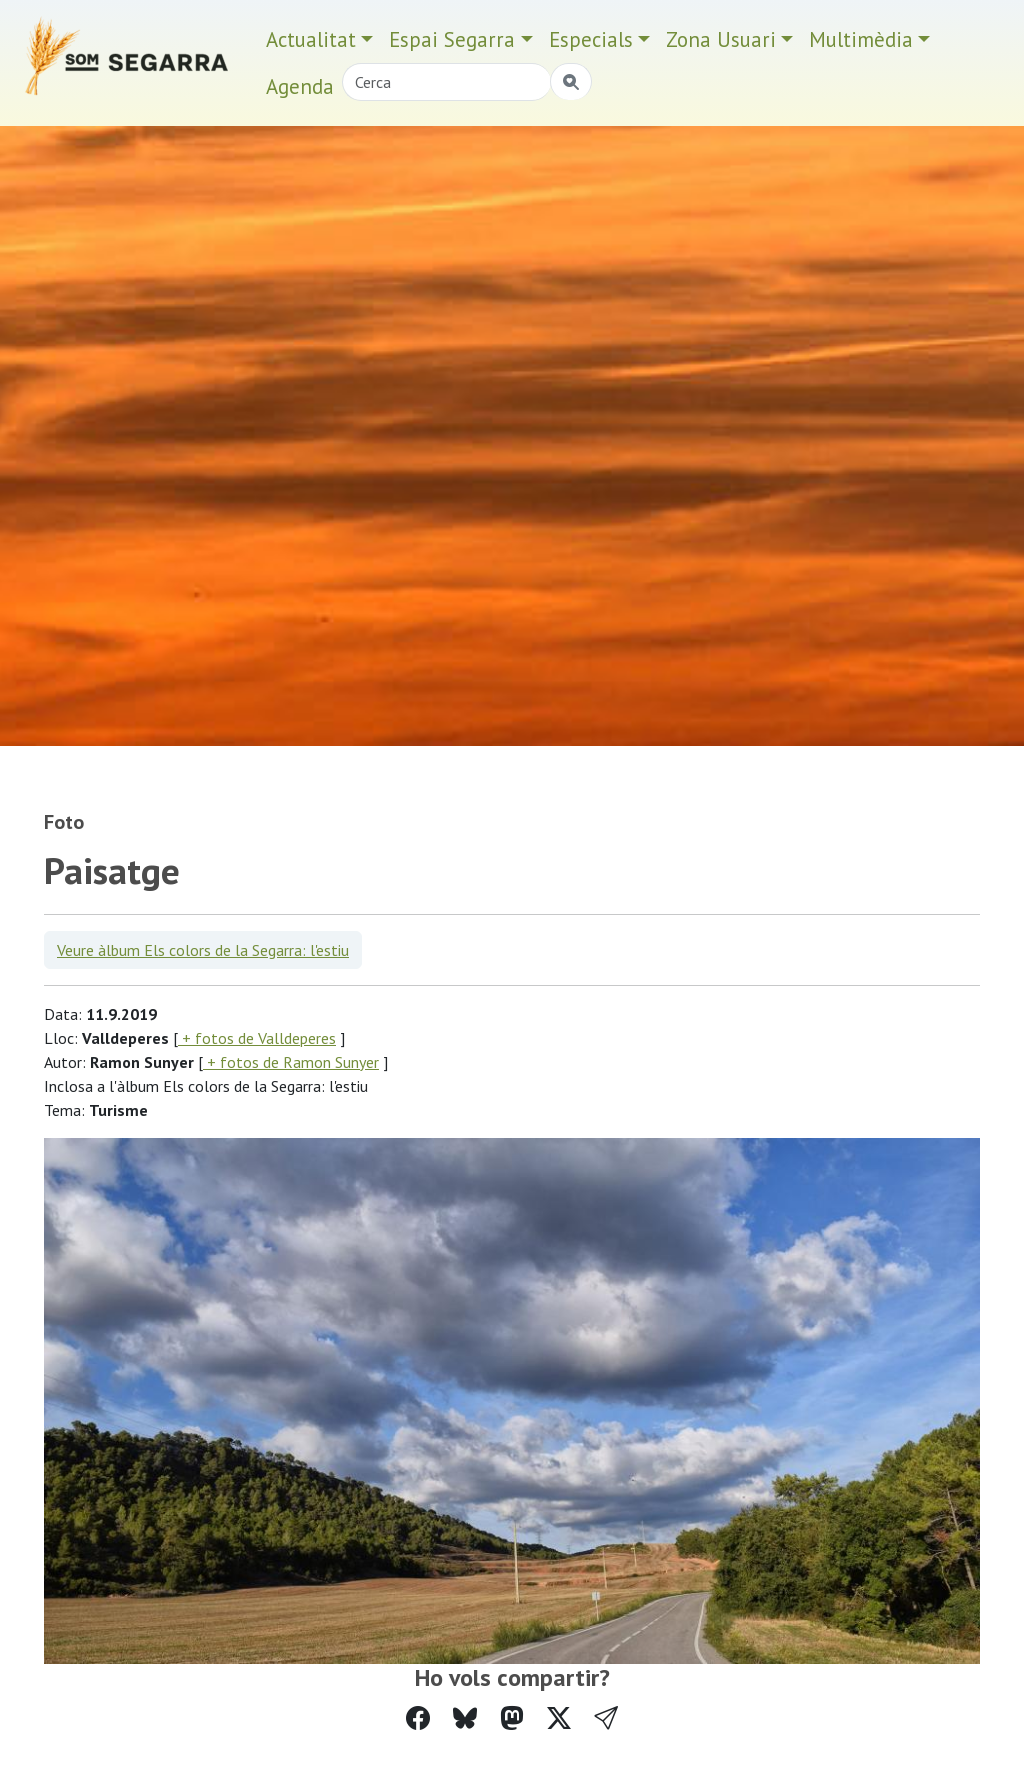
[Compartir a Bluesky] (465, 1718)
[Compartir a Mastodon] (512, 1718)
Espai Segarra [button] (452, 39)
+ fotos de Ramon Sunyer (291, 1062)
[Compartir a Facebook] (418, 1718)
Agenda (300, 86)
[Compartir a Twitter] (559, 1718)
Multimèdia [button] (861, 39)
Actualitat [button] (311, 39)
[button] (606, 1718)
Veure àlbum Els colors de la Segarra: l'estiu (203, 950)
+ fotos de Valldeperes (257, 1038)
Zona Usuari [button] (721, 39)
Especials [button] (591, 39)
